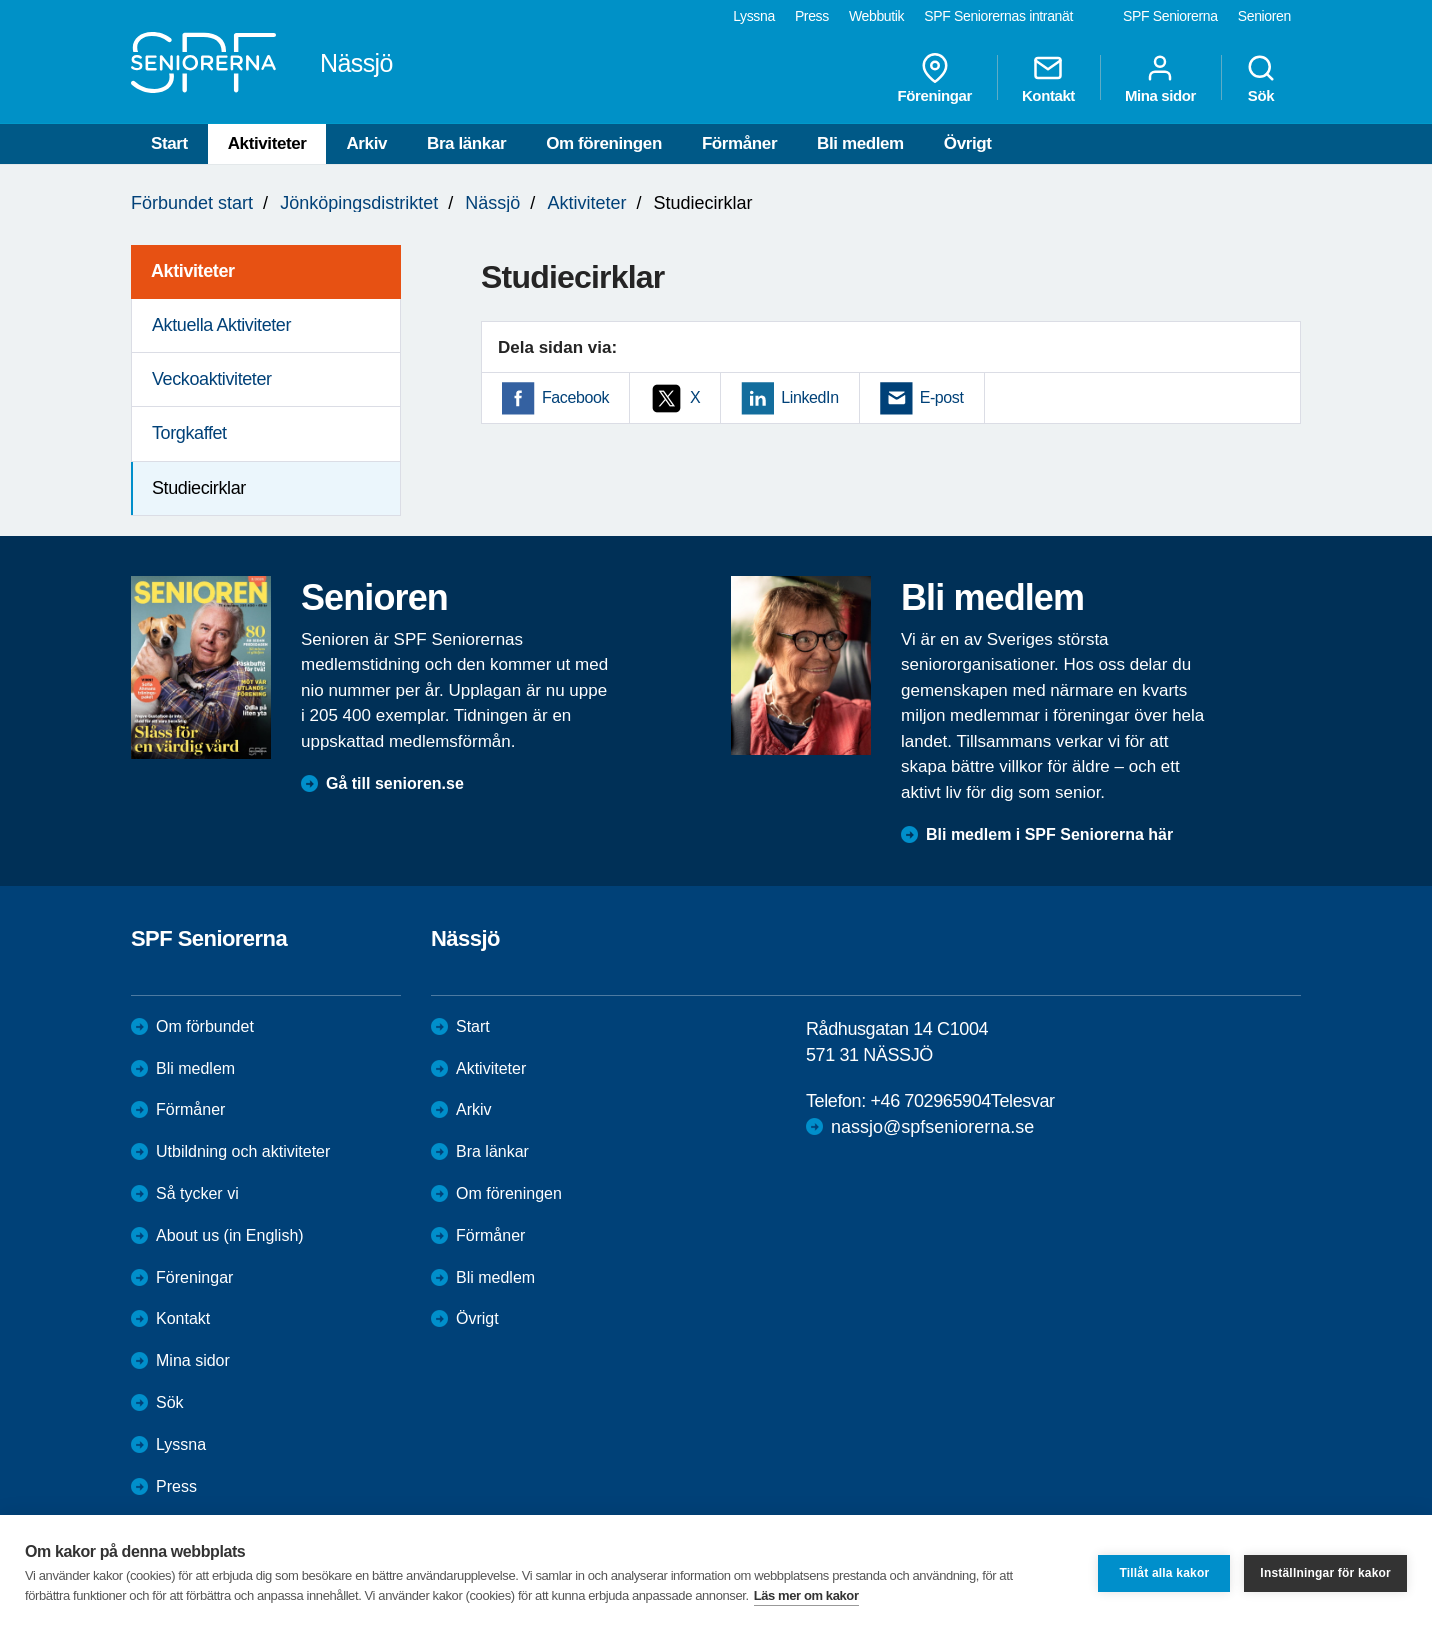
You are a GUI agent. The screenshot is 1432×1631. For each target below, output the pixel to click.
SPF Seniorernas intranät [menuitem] (998, 16)
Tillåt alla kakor (1164, 1573)
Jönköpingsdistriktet (359, 203)
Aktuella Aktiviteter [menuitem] (221, 325)
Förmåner (739, 143)
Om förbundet (205, 1026)
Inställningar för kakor (1325, 1573)
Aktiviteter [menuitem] (193, 271)
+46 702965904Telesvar (962, 1101)
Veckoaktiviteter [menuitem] (212, 379)
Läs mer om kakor (806, 1595)
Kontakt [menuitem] (1048, 78)
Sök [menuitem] (1261, 78)
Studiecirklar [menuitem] (199, 488)
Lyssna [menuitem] (754, 16)
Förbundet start (192, 203)
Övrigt (968, 143)
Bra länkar (466, 143)
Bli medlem (860, 143)
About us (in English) (230, 1235)
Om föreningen (604, 143)
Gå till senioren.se (395, 783)
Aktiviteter (267, 143)
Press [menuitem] (812, 16)
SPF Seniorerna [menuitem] (1170, 16)
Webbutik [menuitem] (876, 16)
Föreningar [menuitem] (935, 78)
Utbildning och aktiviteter (243, 1151)
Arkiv (366, 143)
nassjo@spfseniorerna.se (932, 1127)
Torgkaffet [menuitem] (189, 433)
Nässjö (492, 203)
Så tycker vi (197, 1193)
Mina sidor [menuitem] (1160, 78)
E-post (942, 397)
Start (169, 143)
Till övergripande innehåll (0, 0)
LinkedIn (809, 397)
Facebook (575, 397)
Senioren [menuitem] (1264, 16)
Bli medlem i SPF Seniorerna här (1049, 834)
